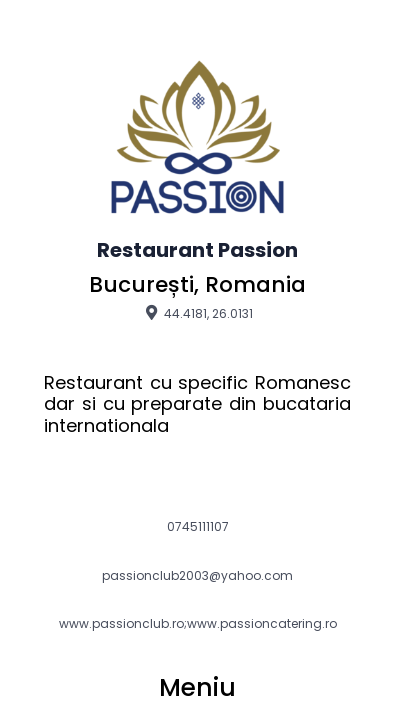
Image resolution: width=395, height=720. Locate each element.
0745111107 (198, 527)
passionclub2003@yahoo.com (197, 576)
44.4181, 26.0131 (197, 313)
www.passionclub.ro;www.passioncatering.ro (198, 624)
